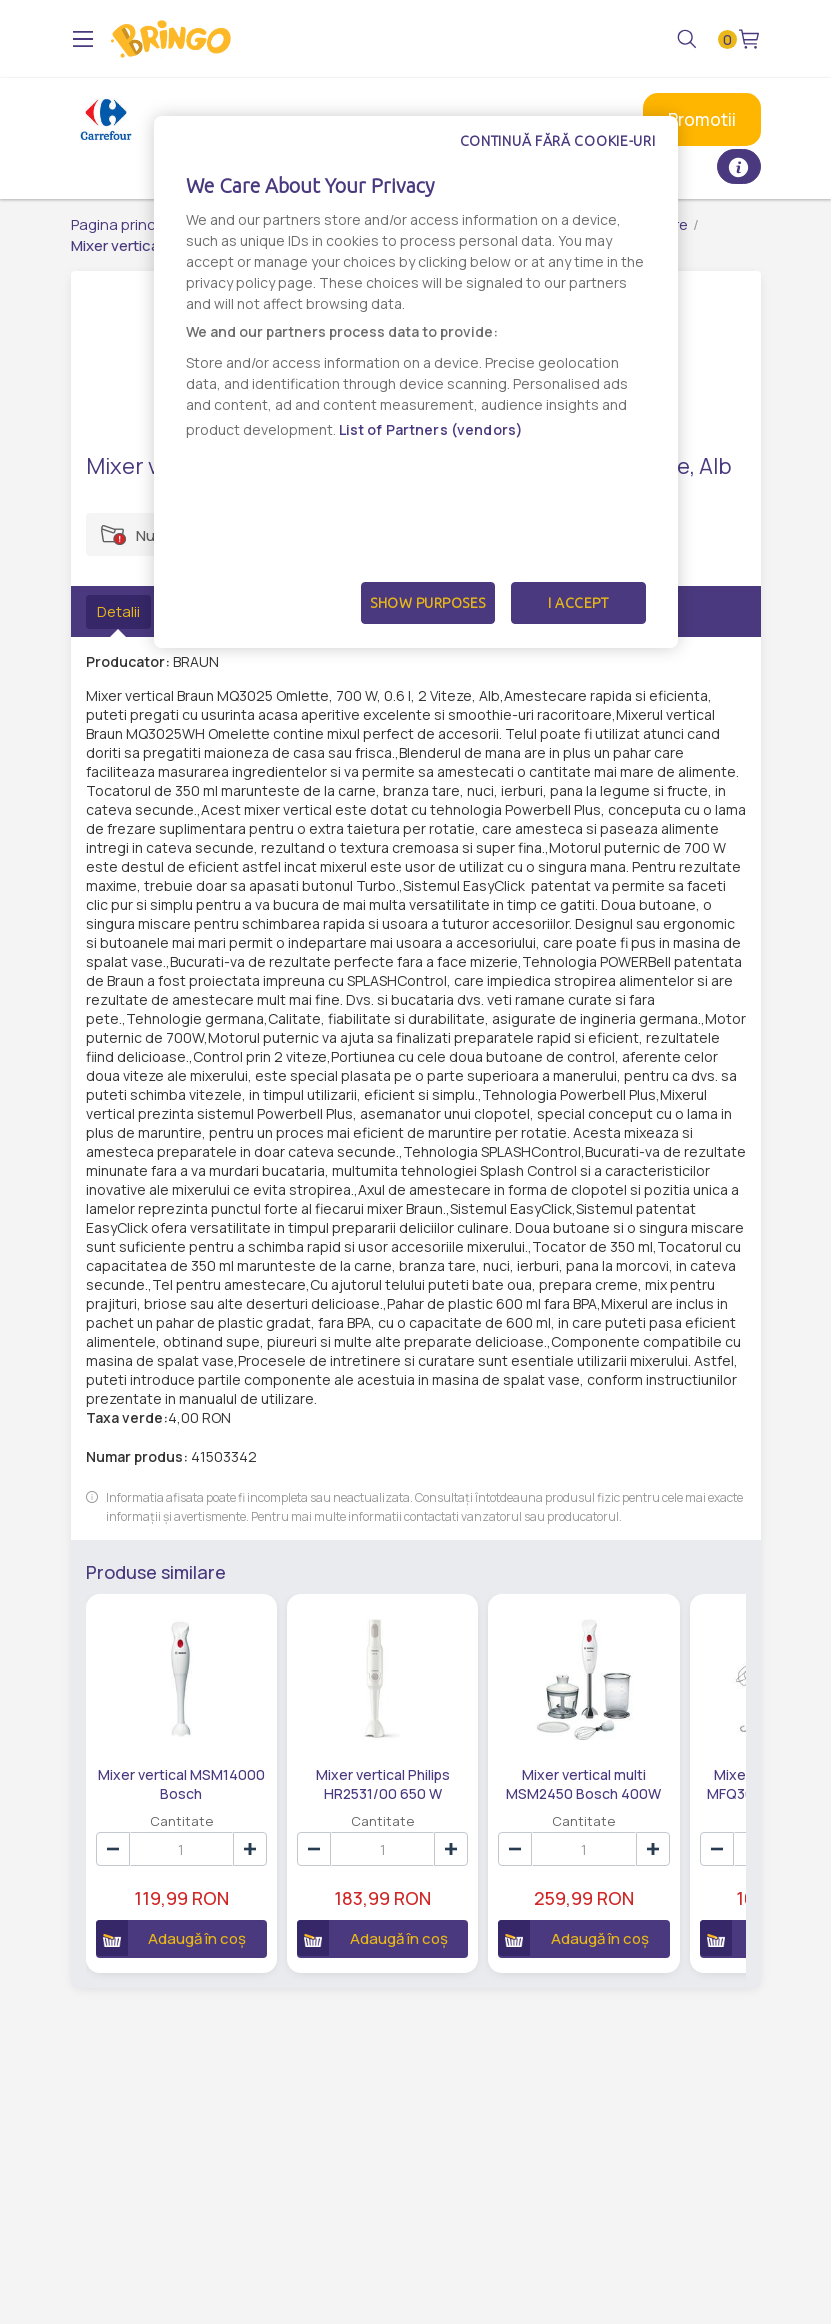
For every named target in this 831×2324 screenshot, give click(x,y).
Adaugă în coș (171, 1938)
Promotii (702, 119)
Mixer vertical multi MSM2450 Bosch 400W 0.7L (583, 1783)
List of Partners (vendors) (431, 429)
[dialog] (416, 382)
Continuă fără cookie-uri (558, 141)
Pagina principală (129, 224)
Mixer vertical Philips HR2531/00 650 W (383, 1783)
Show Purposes (428, 603)
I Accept (578, 603)
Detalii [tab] (118, 611)
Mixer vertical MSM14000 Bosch (181, 1783)
